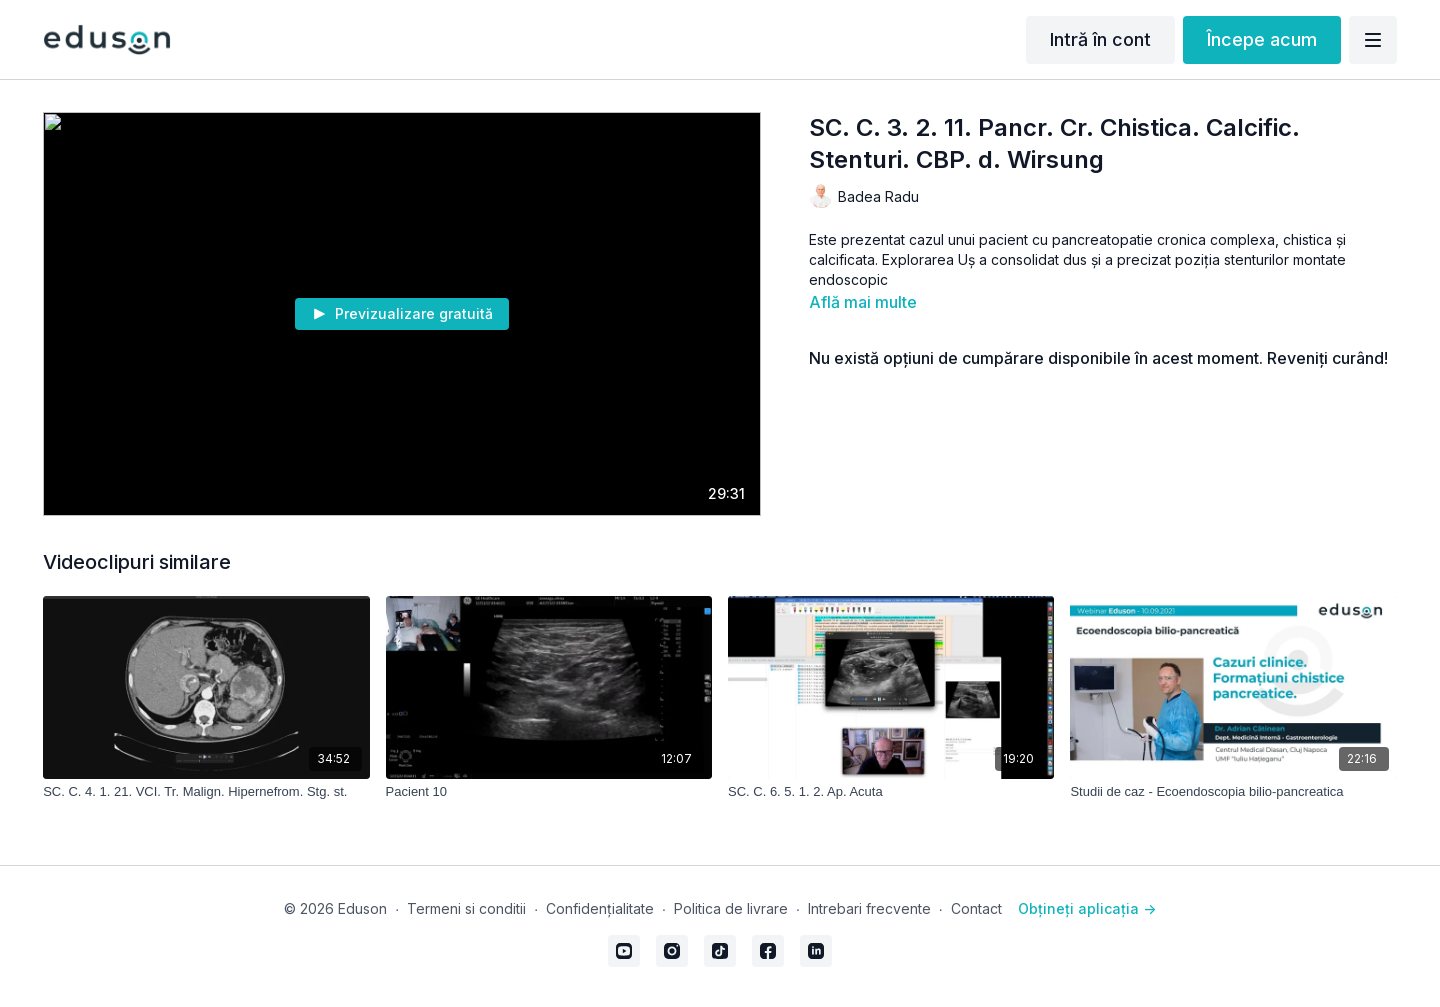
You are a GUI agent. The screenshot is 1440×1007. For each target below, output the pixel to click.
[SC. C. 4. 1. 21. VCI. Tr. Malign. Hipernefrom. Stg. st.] (206, 792)
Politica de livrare (731, 908)
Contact (976, 908)
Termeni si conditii (466, 908)
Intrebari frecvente (869, 908)
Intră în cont (1100, 39)
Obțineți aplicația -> (1087, 908)
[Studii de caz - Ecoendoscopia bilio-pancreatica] (1233, 792)
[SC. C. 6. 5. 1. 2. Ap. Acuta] (891, 792)
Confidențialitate (600, 908)
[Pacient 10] (549, 792)
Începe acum (1262, 39)
